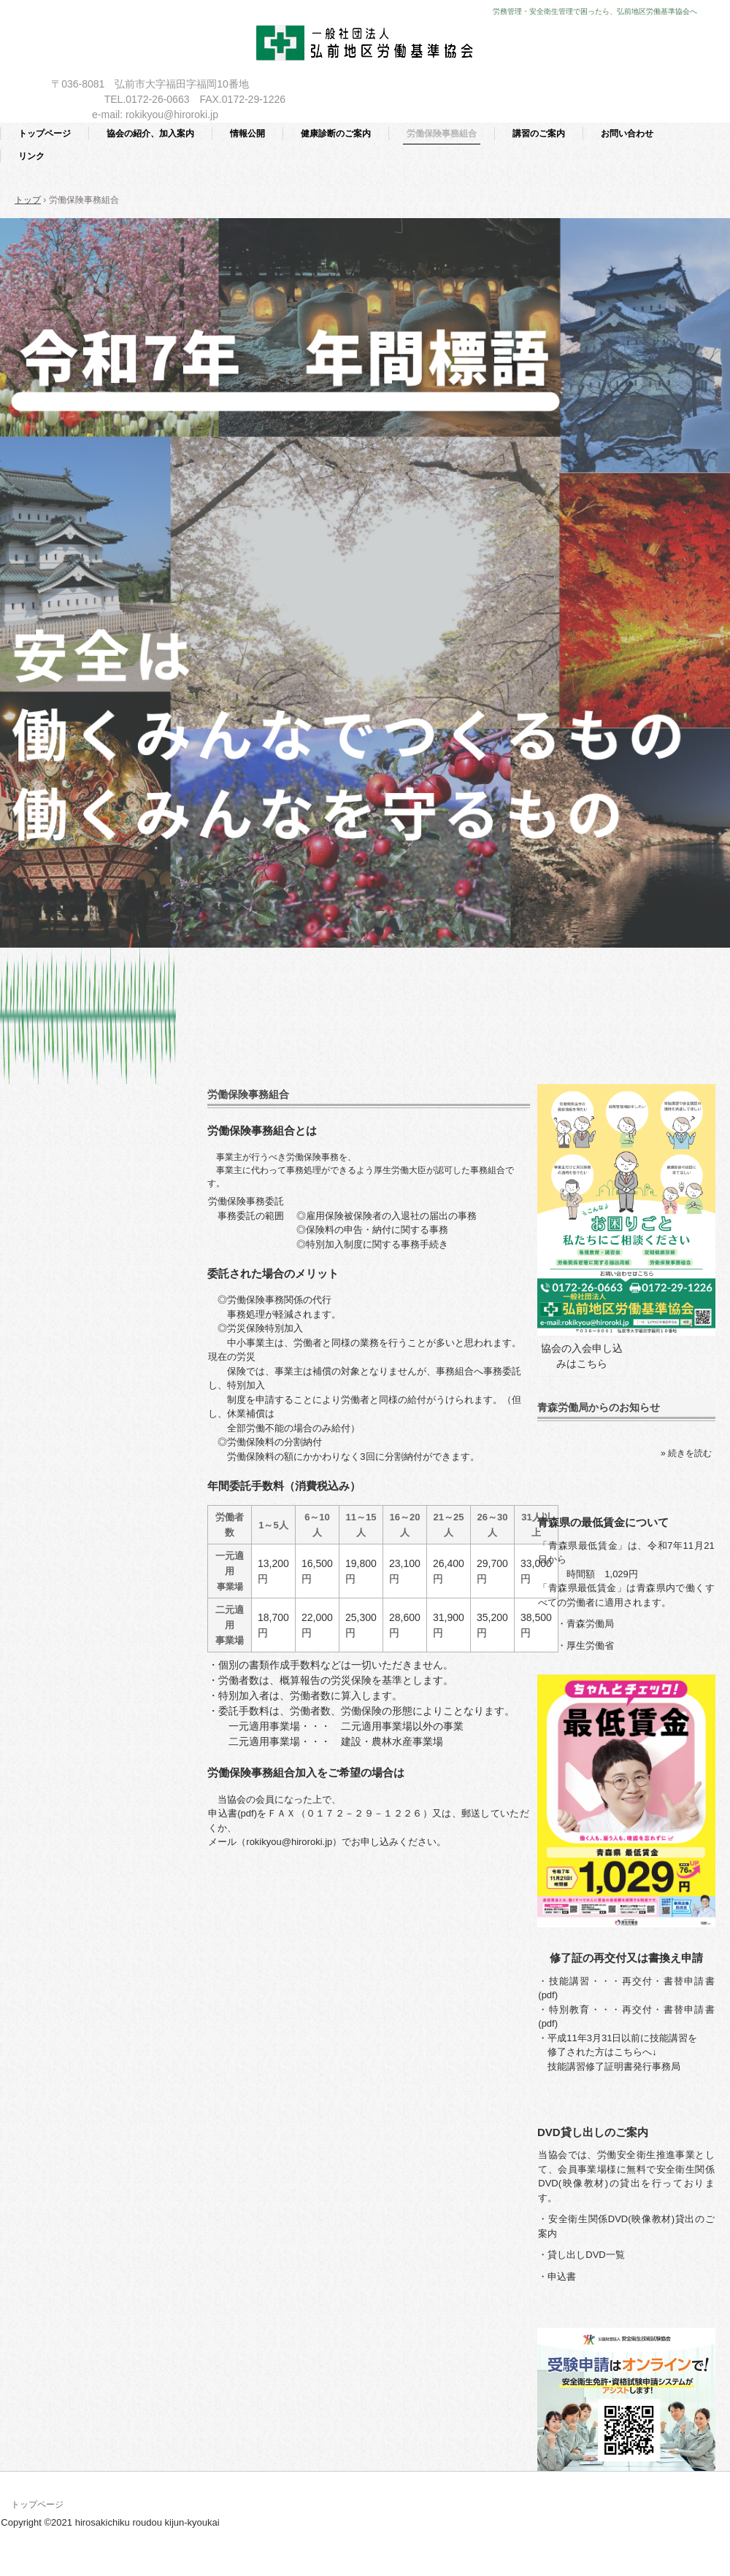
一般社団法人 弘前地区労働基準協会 (365, 46)
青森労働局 (590, 1623)
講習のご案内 (538, 133)
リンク (31, 156)
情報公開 (247, 133)
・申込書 (557, 2276)
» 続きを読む (686, 1453)
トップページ (44, 133)
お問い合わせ (627, 133)
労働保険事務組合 (442, 133)
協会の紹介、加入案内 (150, 133)
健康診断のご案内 (336, 133)
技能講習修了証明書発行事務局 (614, 2066)
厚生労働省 (590, 1645)
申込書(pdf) (232, 1813)
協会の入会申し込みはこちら (582, 1355)
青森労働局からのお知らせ (598, 1407)
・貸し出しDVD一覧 (581, 2254)
